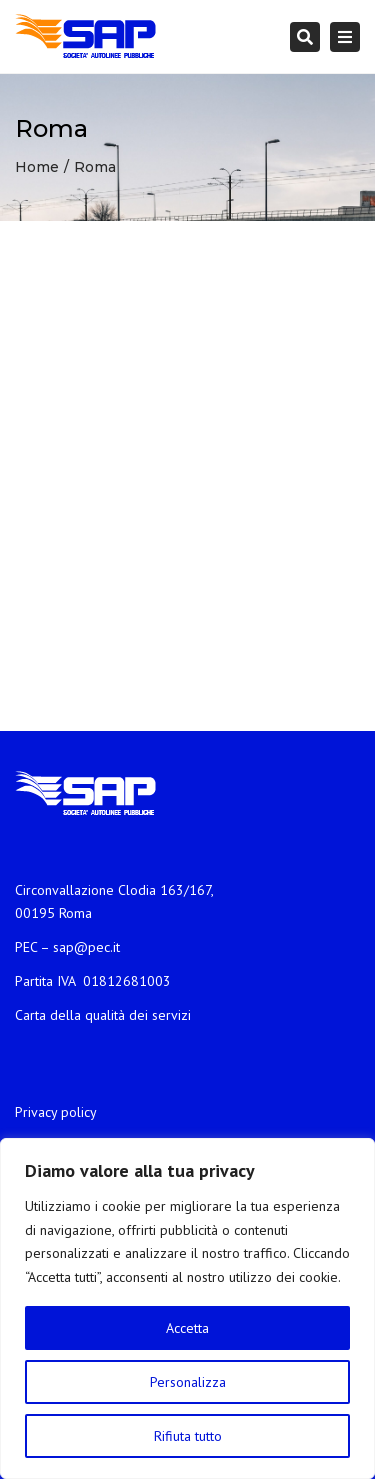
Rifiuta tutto (188, 1436)
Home (37, 167)
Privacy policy (56, 1112)
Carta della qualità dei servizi (103, 1015)
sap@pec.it (86, 947)
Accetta (187, 1328)
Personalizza (188, 1382)
